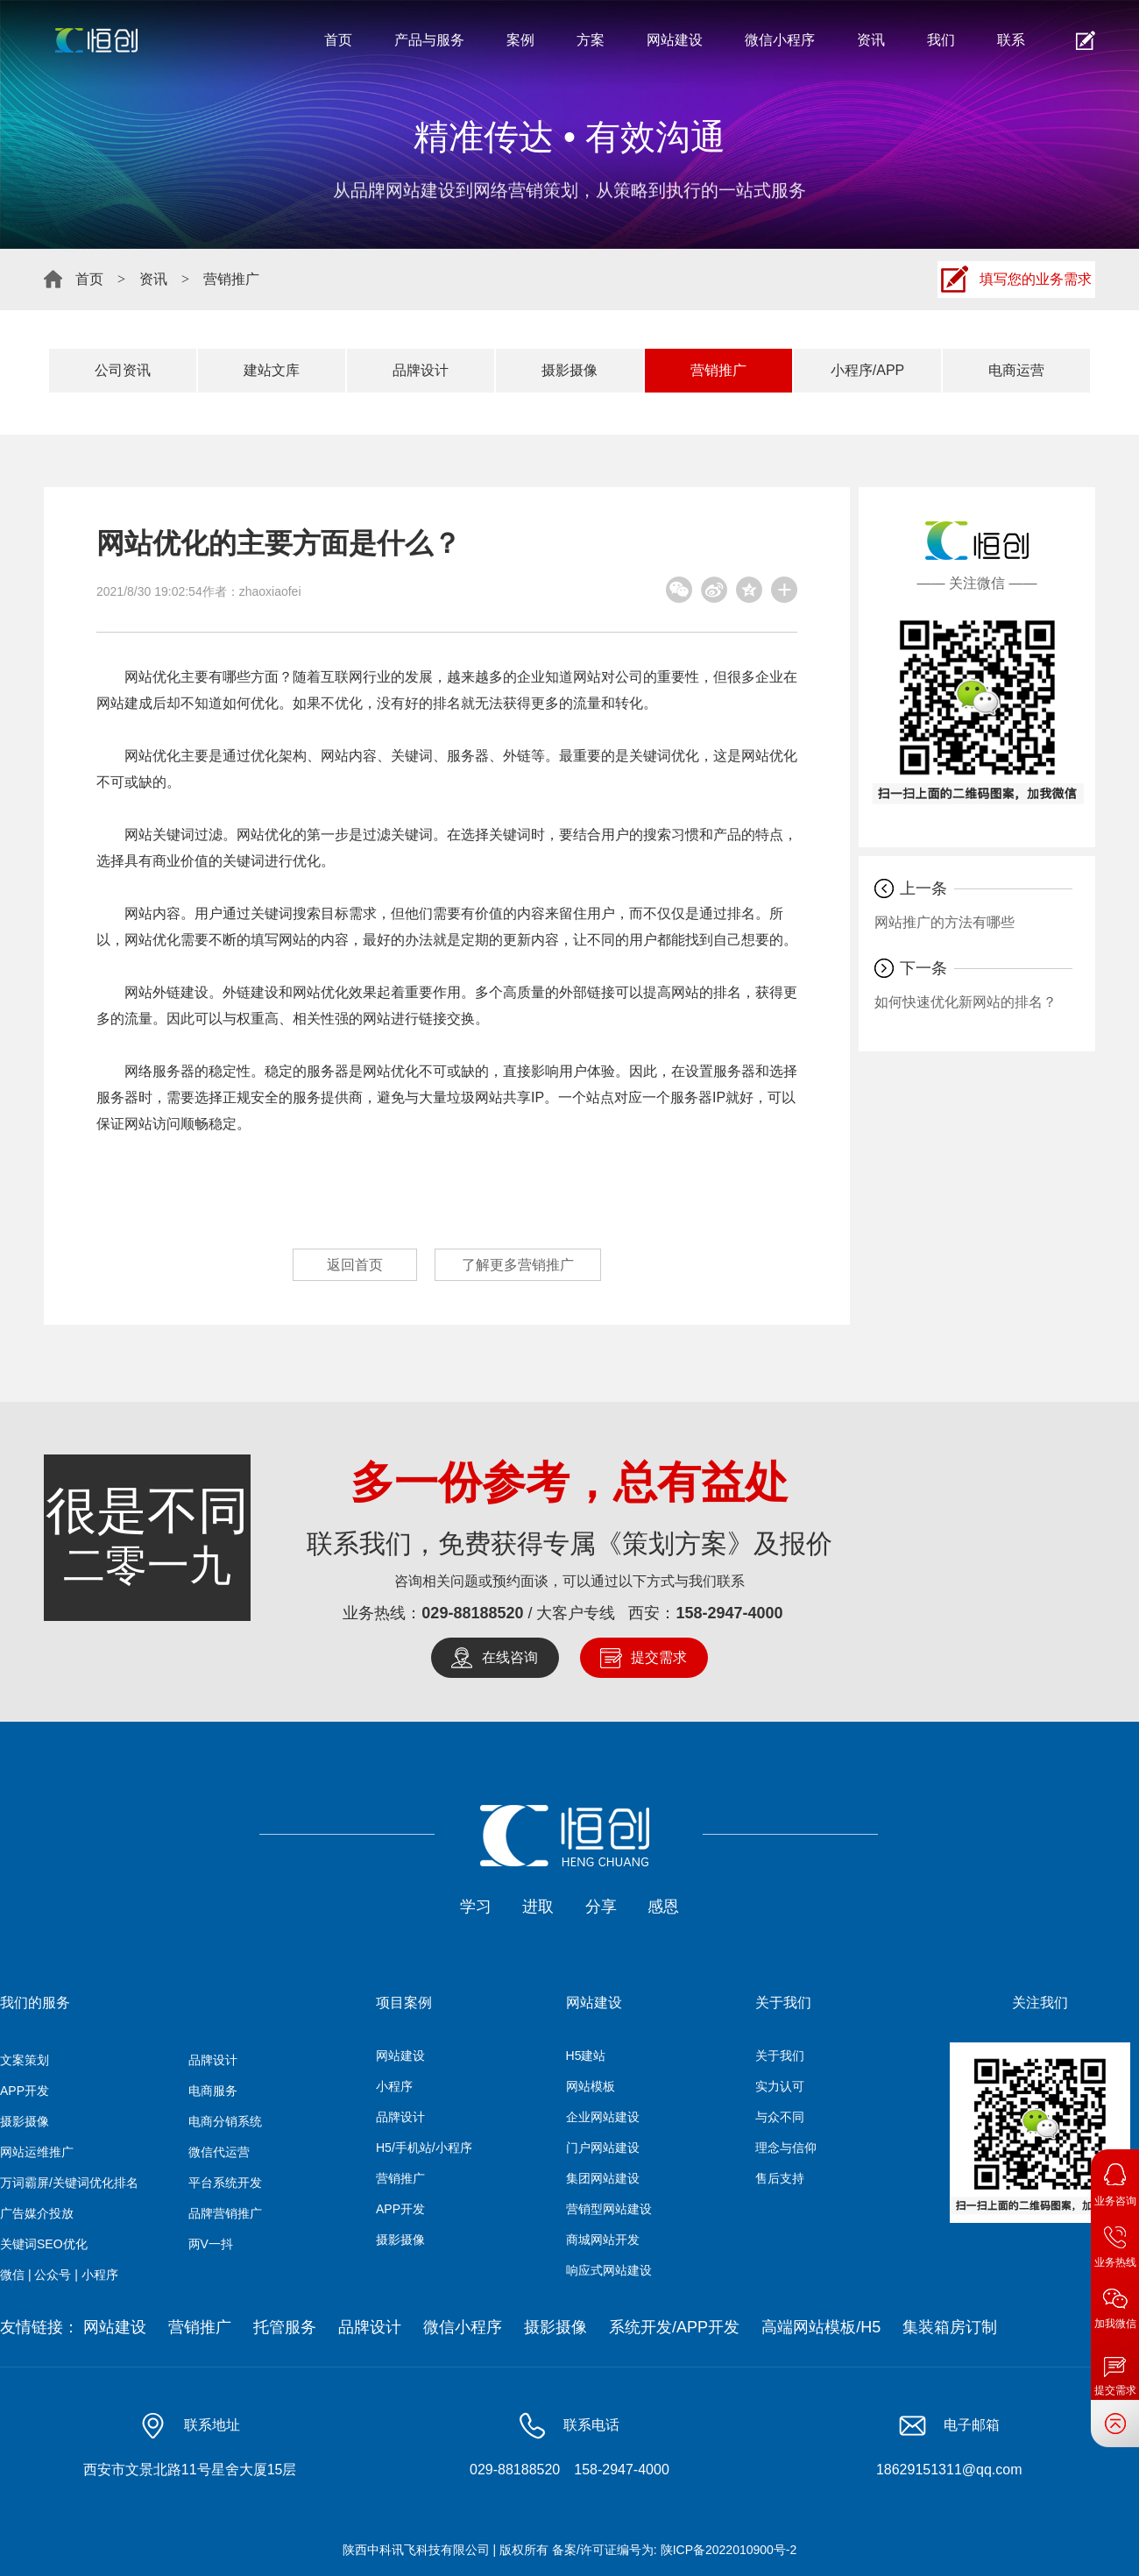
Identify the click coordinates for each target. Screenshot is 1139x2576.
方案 (591, 39)
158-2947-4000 (729, 1613)
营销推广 (231, 279)
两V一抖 (210, 2244)
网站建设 (675, 39)
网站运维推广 (37, 2152)
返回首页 (355, 1264)
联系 (1011, 39)
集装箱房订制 (949, 2327)
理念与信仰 (786, 2148)
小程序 (394, 2086)
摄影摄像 (569, 370)
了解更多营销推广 (518, 1264)
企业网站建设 (603, 2117)
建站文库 (272, 370)
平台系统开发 (225, 2183)
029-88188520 (472, 1613)
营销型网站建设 (609, 2209)
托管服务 (284, 2327)
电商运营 (1016, 370)
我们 (941, 39)
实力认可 (779, 2086)
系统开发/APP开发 (674, 2327)
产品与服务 (429, 39)
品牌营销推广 (225, 2213)
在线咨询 (510, 1657)
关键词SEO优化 (44, 2244)
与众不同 (779, 2117)
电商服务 (212, 2091)
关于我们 (779, 2056)
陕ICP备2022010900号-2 (729, 2550)
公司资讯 (123, 370)
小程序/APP (867, 370)
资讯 (871, 39)
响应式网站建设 (609, 2270)
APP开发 (24, 2091)
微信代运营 (219, 2152)
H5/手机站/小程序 (424, 2148)
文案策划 (24, 2060)
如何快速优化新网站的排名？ (965, 1001)
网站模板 (590, 2086)
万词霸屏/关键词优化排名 (69, 2183)
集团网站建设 (603, 2178)
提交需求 (659, 1657)
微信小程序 (780, 39)
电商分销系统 (225, 2121)
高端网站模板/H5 (821, 2327)
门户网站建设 (603, 2148)
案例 (520, 39)
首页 (338, 39)
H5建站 (586, 2056)
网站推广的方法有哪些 (944, 922)
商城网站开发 (603, 2240)
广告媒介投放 (37, 2213)
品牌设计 (421, 370)
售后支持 (779, 2178)
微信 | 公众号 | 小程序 (59, 2275)
